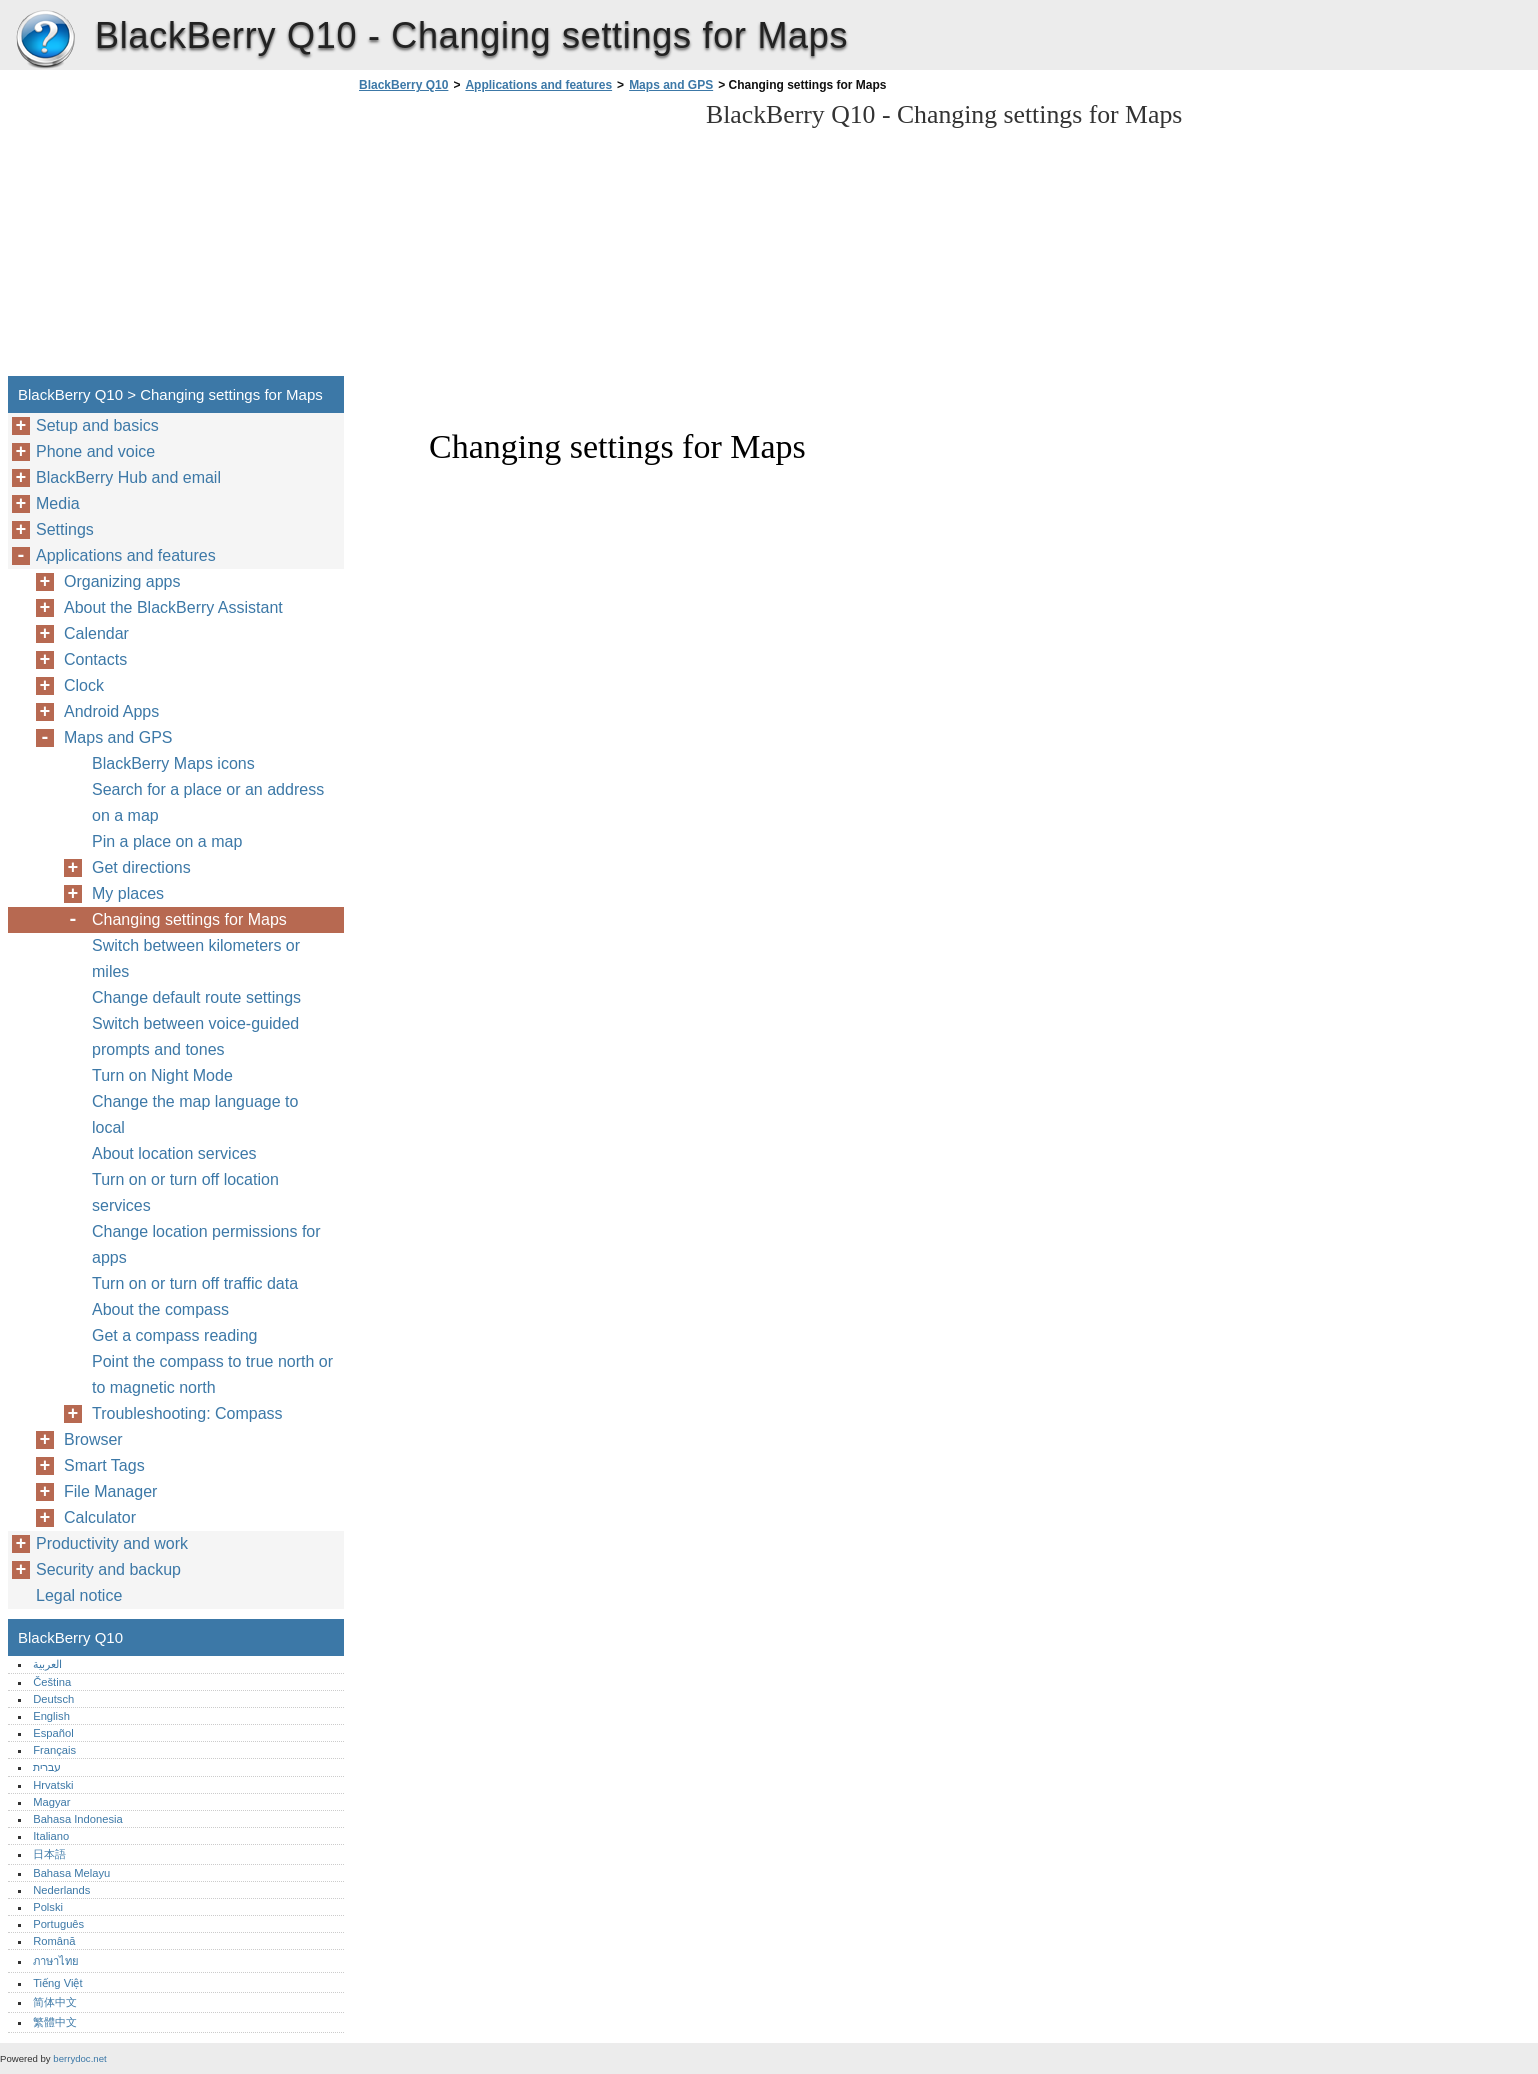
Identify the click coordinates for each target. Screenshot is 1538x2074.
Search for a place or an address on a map (208, 802)
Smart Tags (104, 1465)
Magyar (51, 1802)
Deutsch (53, 1699)
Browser (93, 1439)
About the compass (160, 1309)
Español (53, 1733)
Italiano (51, 1836)
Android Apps (111, 711)
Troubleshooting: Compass (187, 1413)
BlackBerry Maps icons (173, 763)
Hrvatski (53, 1785)
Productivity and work (112, 1543)
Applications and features (538, 85)
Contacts (95, 659)
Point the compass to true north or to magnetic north (212, 1374)
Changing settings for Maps (189, 919)
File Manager (110, 1491)
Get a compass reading (174, 1335)
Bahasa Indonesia (78, 1819)
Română (54, 1941)
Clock (84, 685)
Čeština (52, 1682)
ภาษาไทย (56, 1961)
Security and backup (108, 1569)
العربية (47, 1664)
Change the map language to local (195, 1114)
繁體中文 (55, 2022)
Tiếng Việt (57, 1983)
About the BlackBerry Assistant (173, 607)
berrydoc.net (79, 2058)
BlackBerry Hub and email (128, 477)
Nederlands (61, 1890)
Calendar (96, 633)
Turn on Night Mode (162, 1075)
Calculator (100, 1517)
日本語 (49, 1854)
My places (128, 893)
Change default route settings (196, 997)
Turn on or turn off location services (185, 1192)
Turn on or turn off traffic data (195, 1283)
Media (58, 503)
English (51, 1716)
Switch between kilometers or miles (196, 958)
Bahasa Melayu (71, 1873)
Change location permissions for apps (206, 1244)
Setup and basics (97, 425)
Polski (48, 1907)
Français (54, 1750)
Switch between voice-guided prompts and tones (195, 1036)
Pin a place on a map (167, 841)
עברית (47, 1767)
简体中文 (55, 2002)
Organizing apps (122, 581)
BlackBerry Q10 (45, 40)
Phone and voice (95, 451)
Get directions (141, 867)
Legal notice (79, 1595)
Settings (65, 529)
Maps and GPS (671, 85)
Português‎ (58, 1924)
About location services (174, 1153)
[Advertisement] (522, 240)
